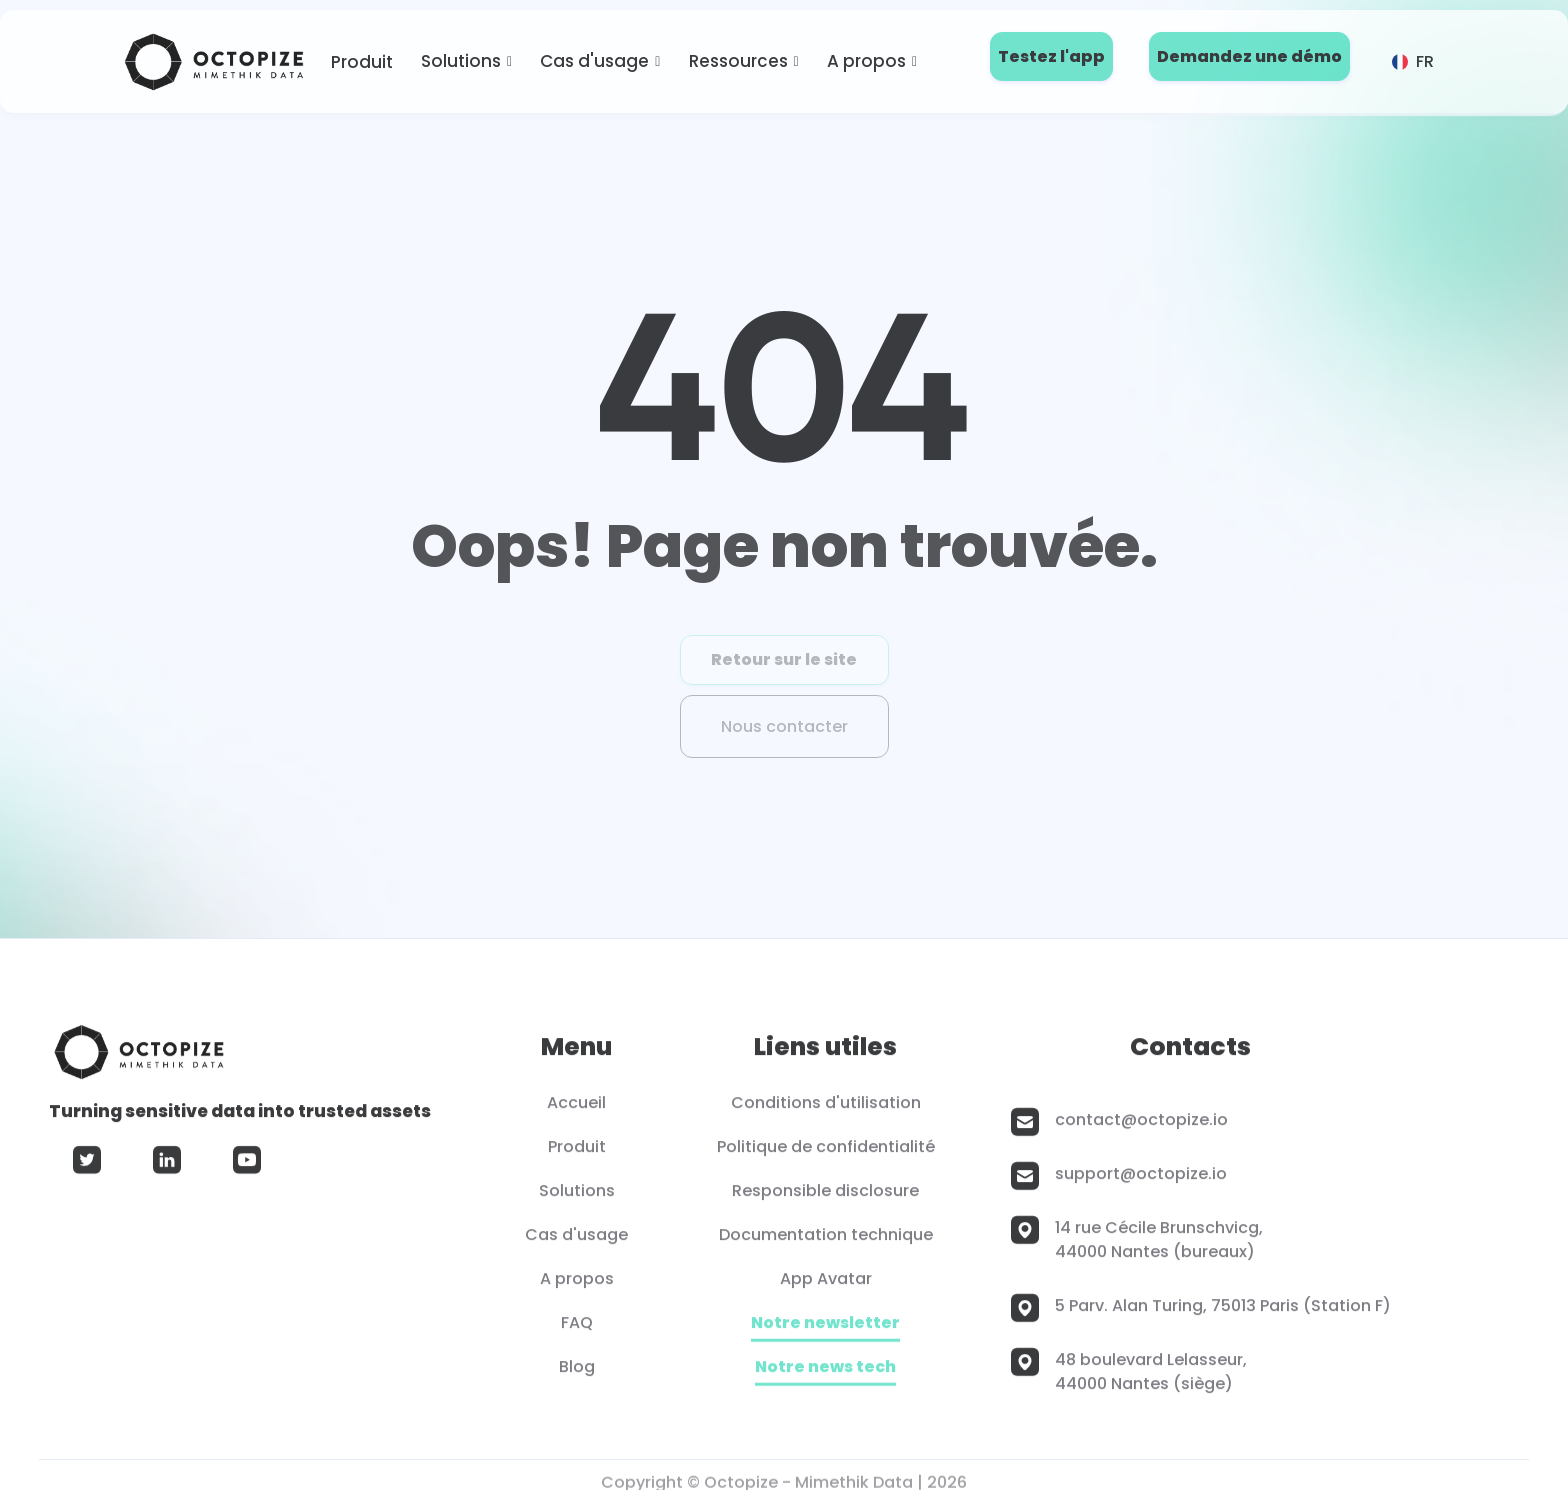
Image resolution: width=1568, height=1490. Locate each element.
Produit (362, 62)
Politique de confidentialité (826, 1153)
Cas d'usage (594, 61)
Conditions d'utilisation (826, 1109)
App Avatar (826, 1285)
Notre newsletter (825, 1330)
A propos (866, 61)
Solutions (461, 61)
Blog (577, 1373)
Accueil (576, 1109)
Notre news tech (825, 1374)
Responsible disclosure (825, 1197)
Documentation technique (826, 1241)
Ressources (738, 61)
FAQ (577, 1329)
